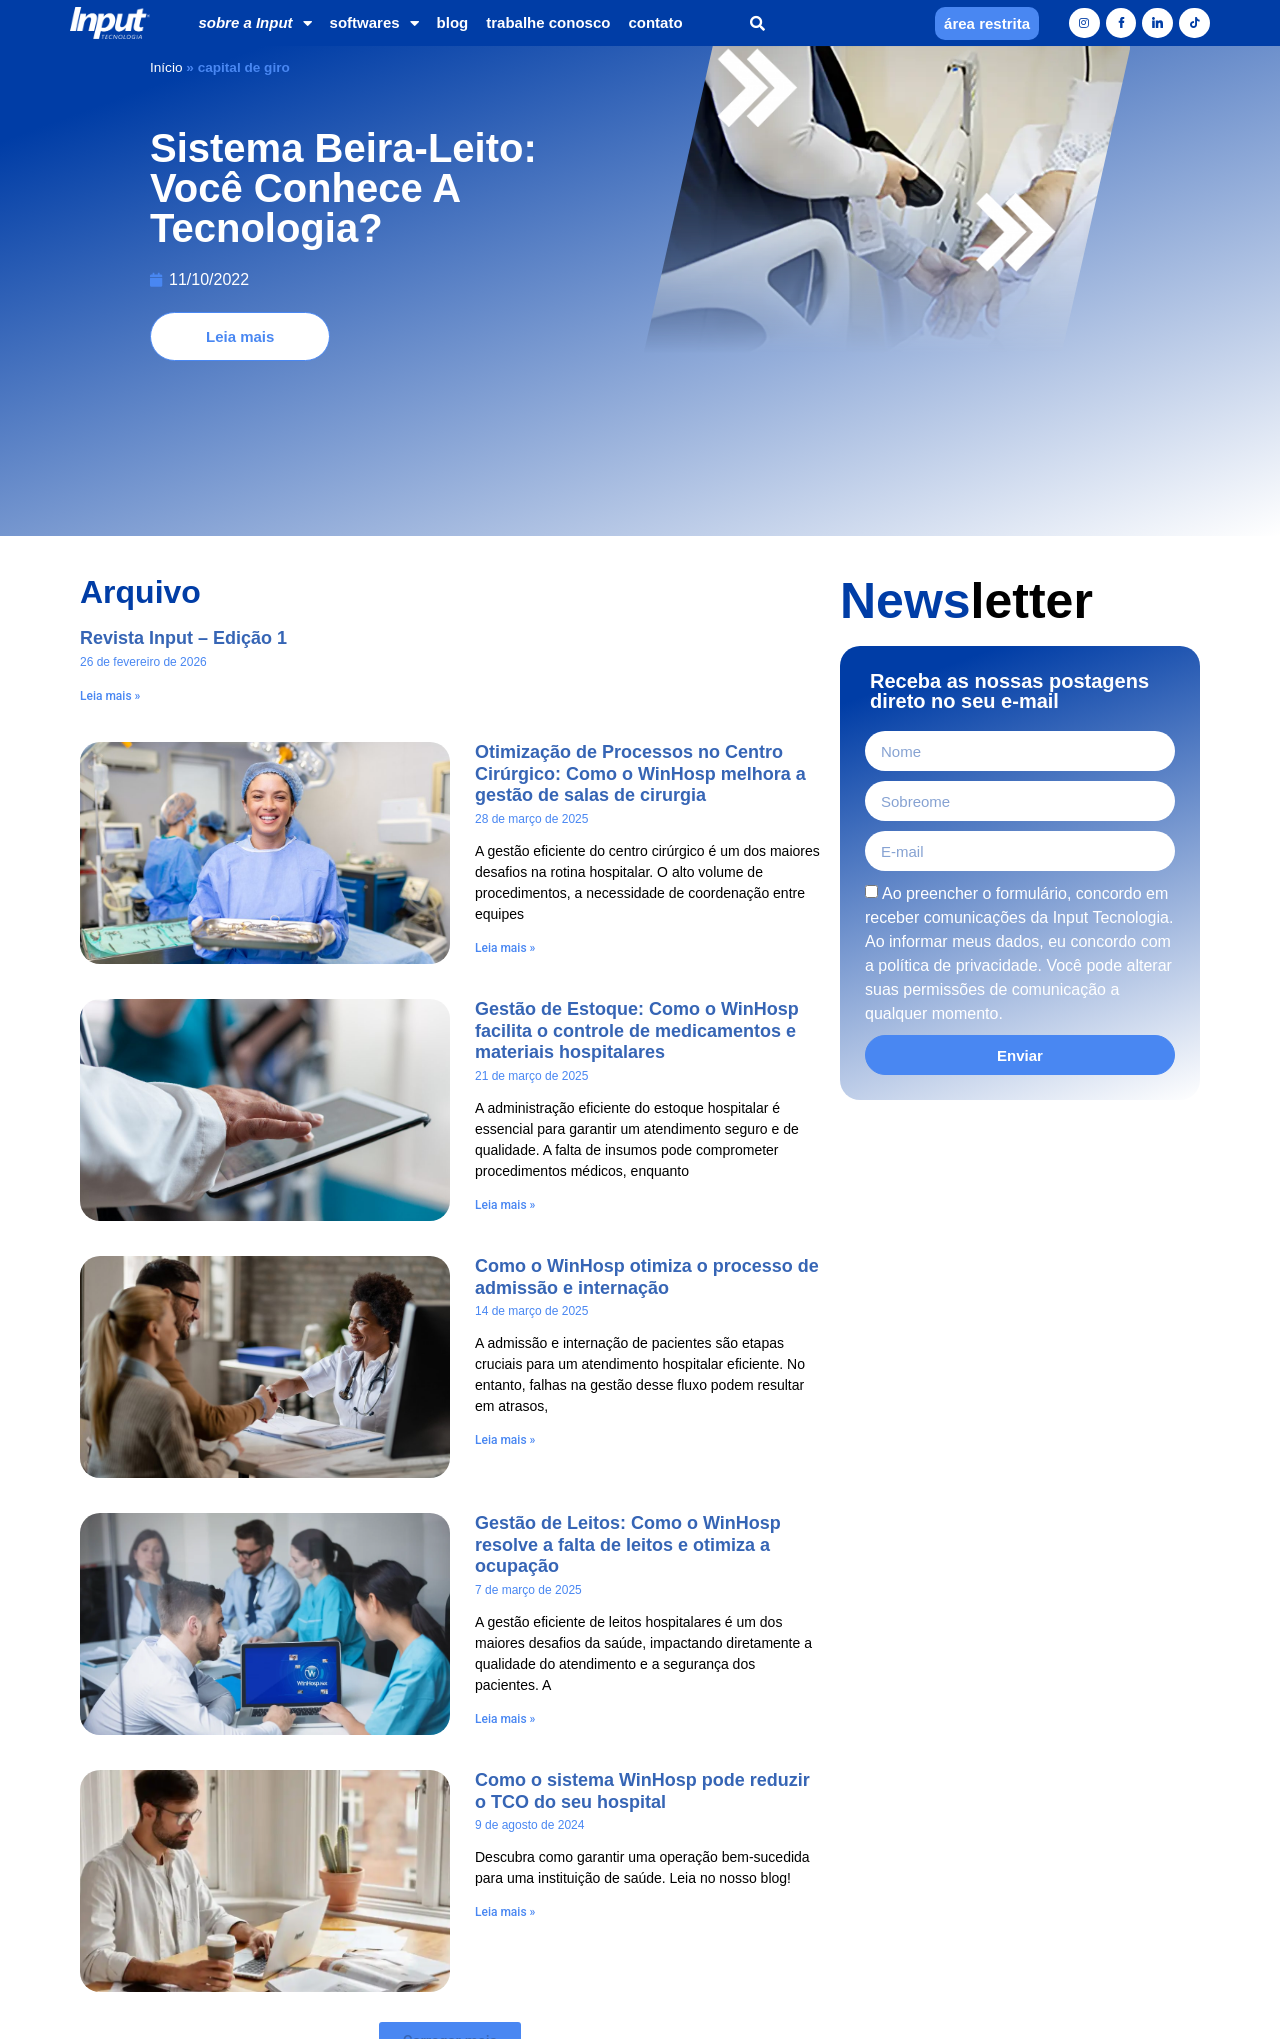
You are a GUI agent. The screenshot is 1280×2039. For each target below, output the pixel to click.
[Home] (110, 23)
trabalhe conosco (548, 22)
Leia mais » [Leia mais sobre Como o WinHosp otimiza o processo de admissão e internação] (505, 1277)
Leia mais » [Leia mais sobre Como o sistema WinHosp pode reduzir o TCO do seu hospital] (505, 1749)
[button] (757, 23)
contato (655, 22)
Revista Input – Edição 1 (183, 475)
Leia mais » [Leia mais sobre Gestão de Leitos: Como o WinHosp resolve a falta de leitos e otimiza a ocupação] (505, 1556)
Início (166, 67)
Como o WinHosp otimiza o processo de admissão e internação (647, 1114)
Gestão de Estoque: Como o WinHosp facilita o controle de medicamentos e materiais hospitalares (637, 867)
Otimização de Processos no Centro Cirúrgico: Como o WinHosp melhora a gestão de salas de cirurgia (640, 610)
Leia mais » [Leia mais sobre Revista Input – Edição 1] (110, 533)
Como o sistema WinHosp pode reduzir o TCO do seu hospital (642, 1628)
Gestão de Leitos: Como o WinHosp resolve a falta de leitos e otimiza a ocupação (628, 1381)
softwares (374, 23)
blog (453, 22)
